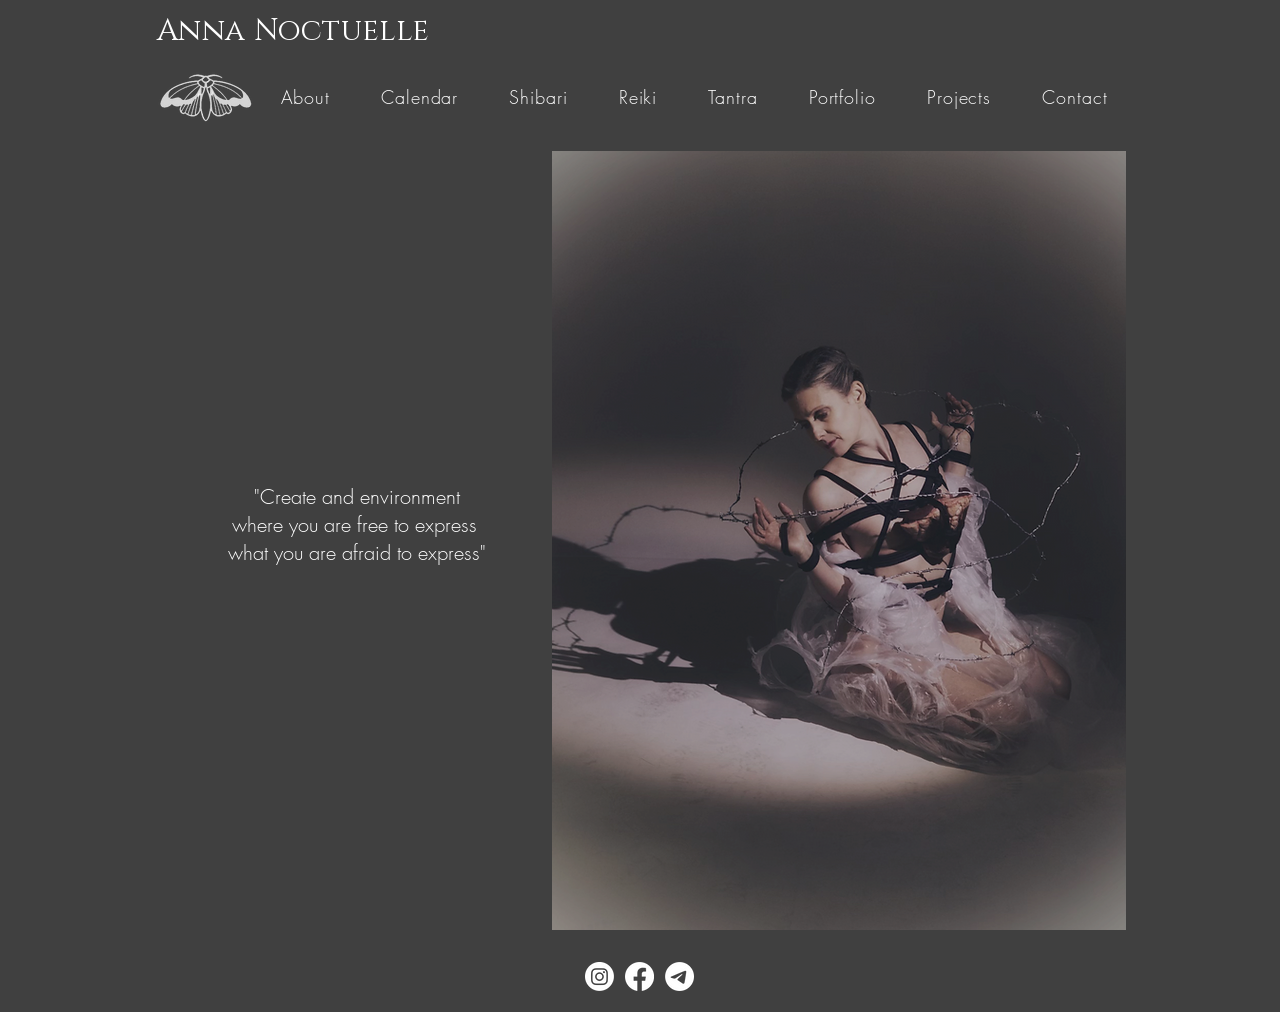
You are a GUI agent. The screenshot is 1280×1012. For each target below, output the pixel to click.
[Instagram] (599, 976)
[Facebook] (639, 976)
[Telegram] (679, 976)
